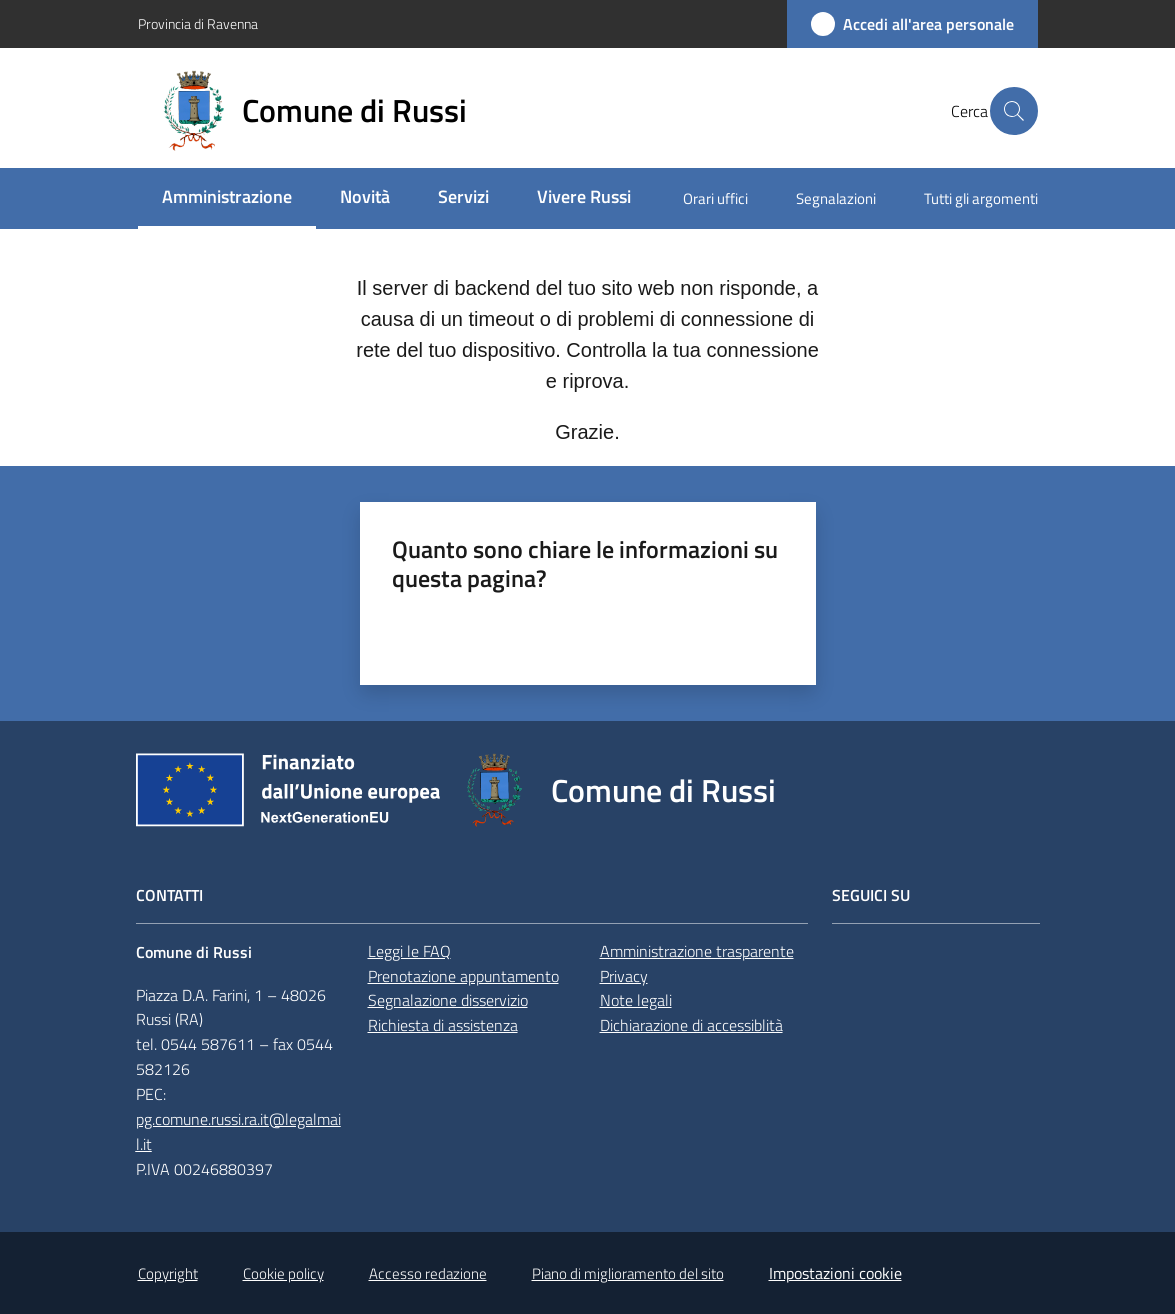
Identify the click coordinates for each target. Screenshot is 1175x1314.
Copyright (168, 1273)
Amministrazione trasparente (697, 951)
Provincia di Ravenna (198, 23)
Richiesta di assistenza (443, 1025)
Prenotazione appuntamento (463, 976)
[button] (1014, 111)
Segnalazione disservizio (448, 1000)
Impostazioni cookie (835, 1273)
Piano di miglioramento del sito (628, 1273)
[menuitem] (227, 198)
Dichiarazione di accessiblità (691, 1025)
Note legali (636, 1000)
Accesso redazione (428, 1273)
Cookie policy (283, 1273)
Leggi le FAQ (409, 951)
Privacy (624, 976)
